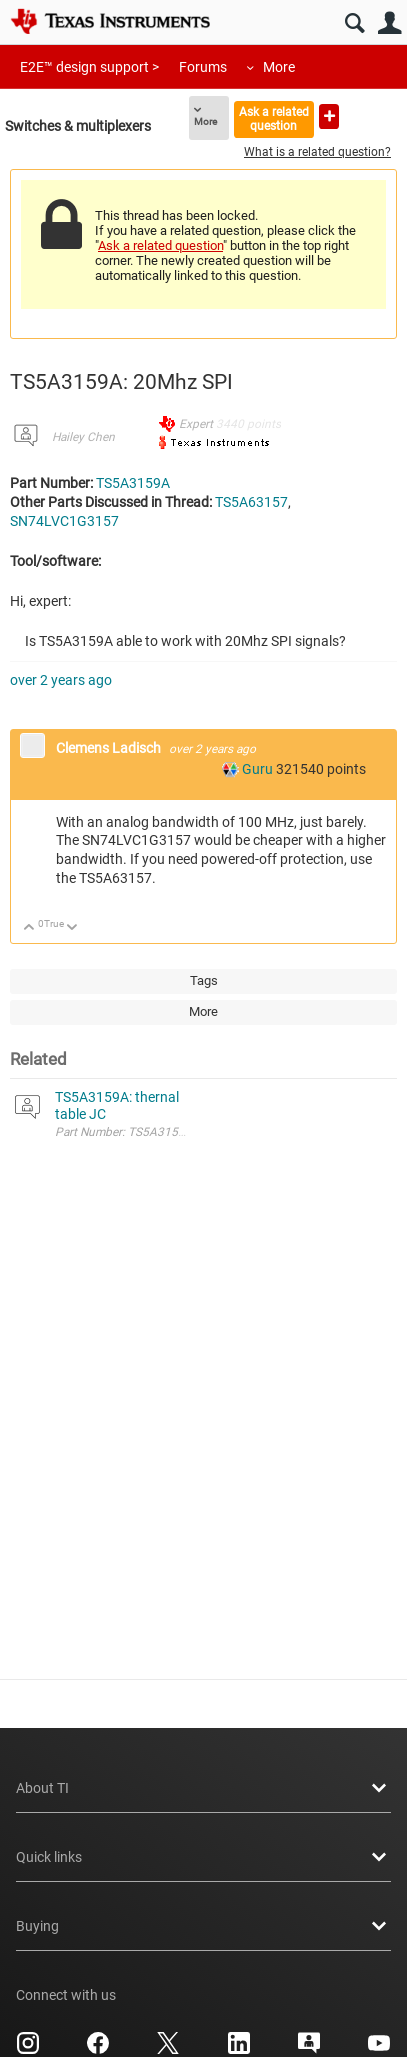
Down (72, 928)
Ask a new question (329, 116)
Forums (203, 67)
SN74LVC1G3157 (64, 521)
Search (354, 23)
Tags (204, 980)
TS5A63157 (251, 502)
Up (29, 928)
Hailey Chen (83, 437)
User (389, 23)
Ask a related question (274, 118)
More (279, 67)
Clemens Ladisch (110, 748)
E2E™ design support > (89, 67)
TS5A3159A (133, 483)
